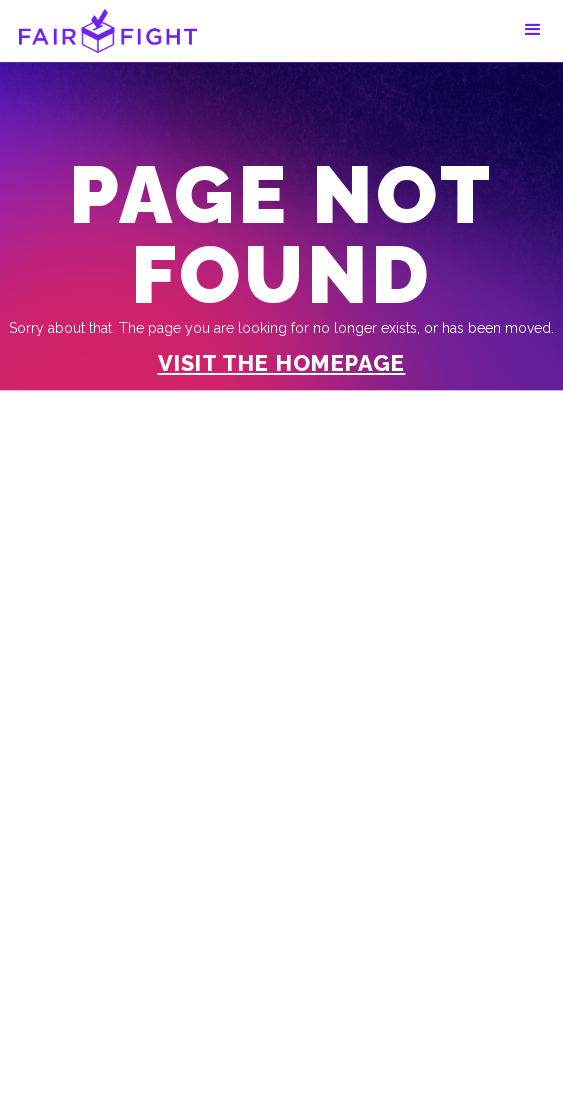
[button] (533, 30)
